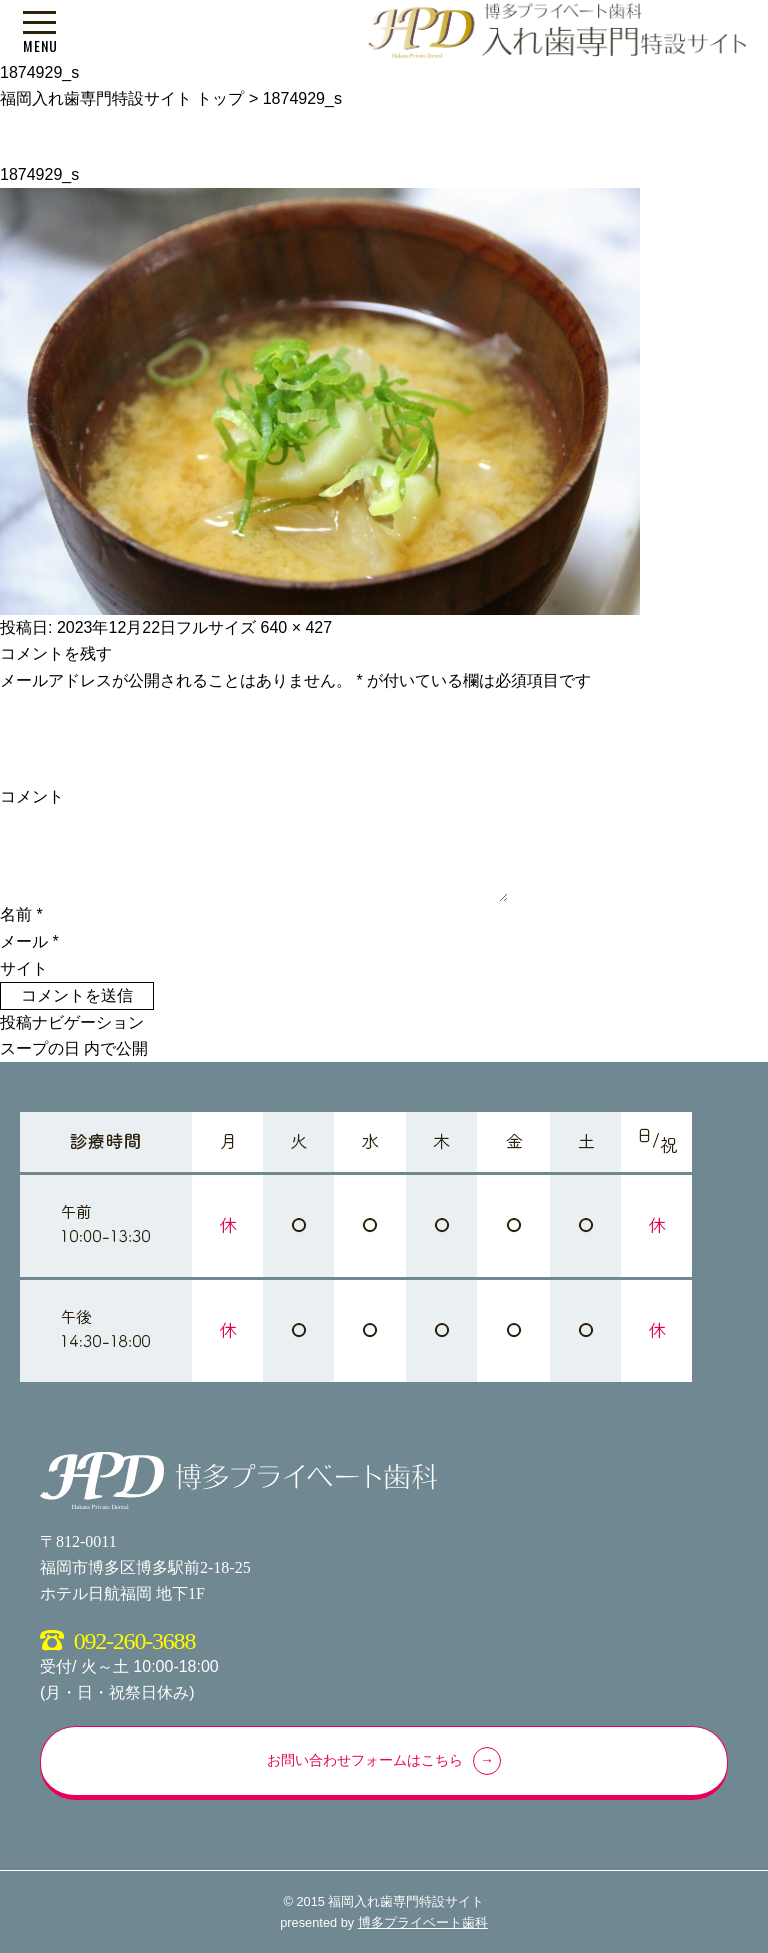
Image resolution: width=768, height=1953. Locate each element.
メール (29, 941)
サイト (24, 968)
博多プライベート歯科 (423, 1922)
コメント (32, 796)
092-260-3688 (135, 1641)
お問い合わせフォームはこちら (365, 1760)
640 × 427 (297, 627)
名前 (21, 914)
